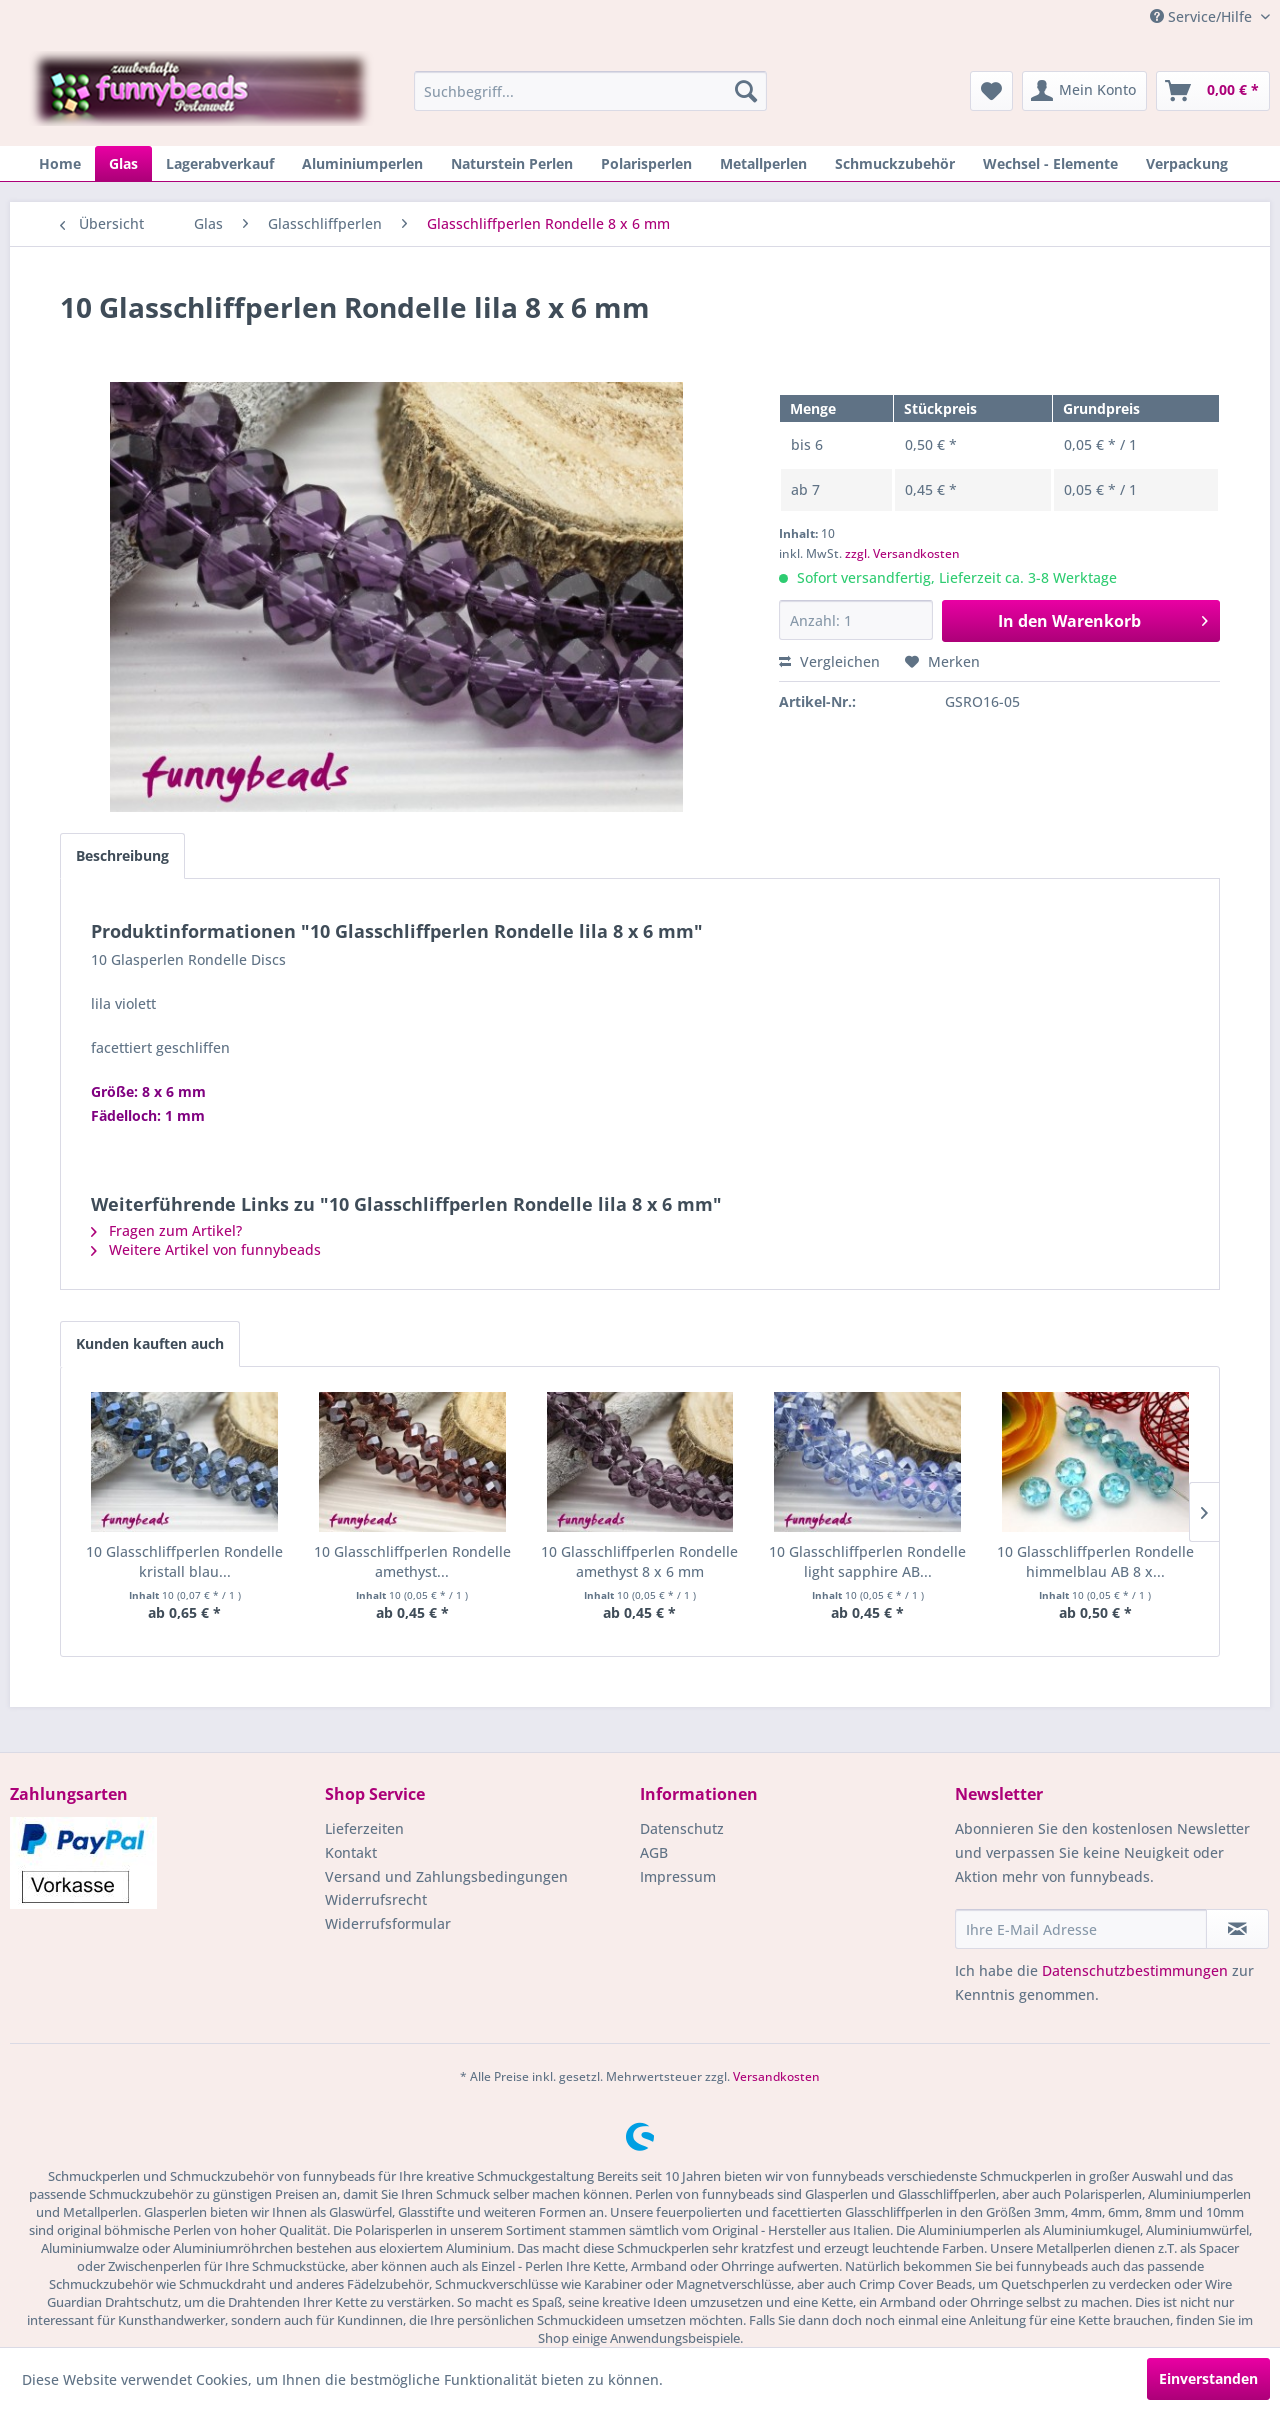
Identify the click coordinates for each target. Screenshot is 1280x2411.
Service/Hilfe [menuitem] (1203, 16)
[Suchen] (746, 91)
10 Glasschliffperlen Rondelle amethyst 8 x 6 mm (639, 1561)
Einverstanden (1208, 2378)
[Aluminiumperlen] (362, 163)
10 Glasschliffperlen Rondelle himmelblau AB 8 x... (1095, 1561)
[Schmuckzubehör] (895, 163)
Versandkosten (776, 2076)
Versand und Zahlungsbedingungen (446, 1876)
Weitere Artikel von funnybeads (206, 1249)
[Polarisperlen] (646, 163)
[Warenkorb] (1213, 91)
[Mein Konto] (1084, 91)
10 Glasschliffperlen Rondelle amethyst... (412, 1561)
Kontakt (351, 1852)
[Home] (60, 163)
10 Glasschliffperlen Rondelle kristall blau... (184, 1561)
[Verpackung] (1187, 163)
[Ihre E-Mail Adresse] (1081, 1929)
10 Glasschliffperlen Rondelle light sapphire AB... (867, 1561)
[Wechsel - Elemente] (1050, 163)
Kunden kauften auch (150, 1343)
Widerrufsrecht (376, 1899)
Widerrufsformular (388, 1923)
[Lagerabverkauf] (220, 163)
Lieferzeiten (364, 1828)
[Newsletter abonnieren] (1237, 1929)
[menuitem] (590, 91)
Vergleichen (829, 661)
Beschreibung (122, 855)
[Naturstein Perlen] (512, 163)
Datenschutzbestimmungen (1135, 1970)
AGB (654, 1852)
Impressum (678, 1876)
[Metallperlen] (763, 163)
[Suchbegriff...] (590, 91)
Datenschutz (682, 1828)
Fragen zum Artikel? (166, 1230)
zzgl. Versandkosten (902, 553)
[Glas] (123, 163)
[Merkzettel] (991, 91)
